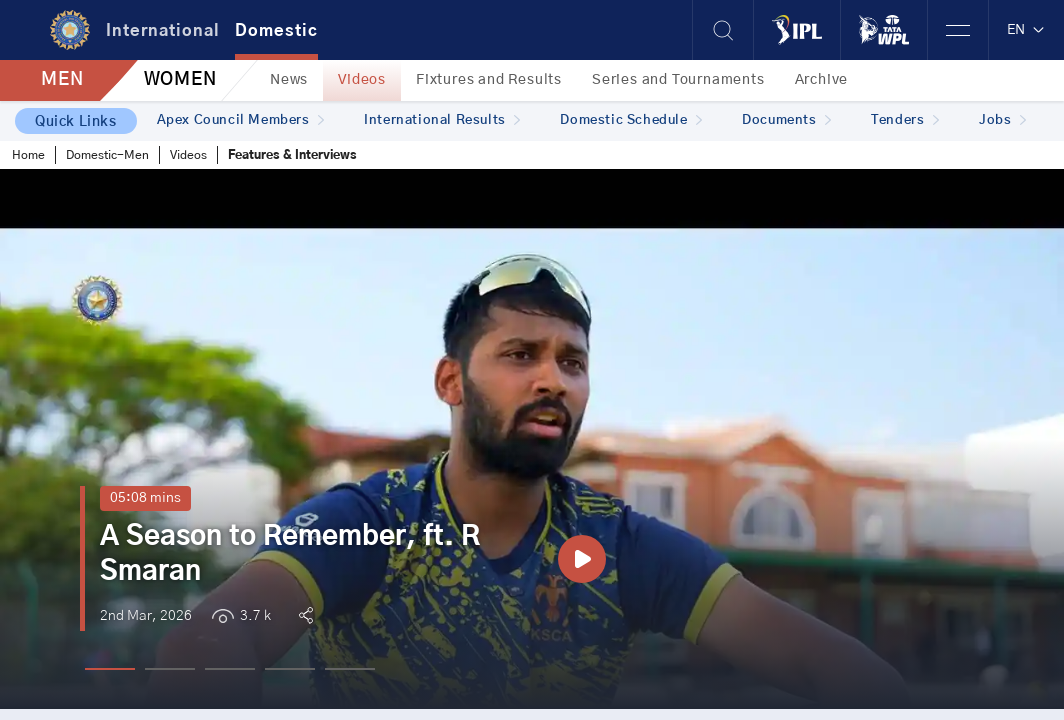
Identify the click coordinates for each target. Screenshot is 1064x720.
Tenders (905, 120)
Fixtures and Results (489, 80)
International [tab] (163, 31)
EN (1026, 30)
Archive (822, 80)
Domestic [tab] (276, 31)
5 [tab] (350, 669)
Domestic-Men (107, 155)
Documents (786, 120)
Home (28, 155)
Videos (362, 80)
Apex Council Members (241, 120)
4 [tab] (290, 669)
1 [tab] (110, 669)
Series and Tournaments (678, 80)
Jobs (1002, 120)
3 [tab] (230, 669)
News (289, 80)
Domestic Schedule (631, 120)
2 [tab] (170, 669)
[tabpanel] (532, 439)
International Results (442, 120)
